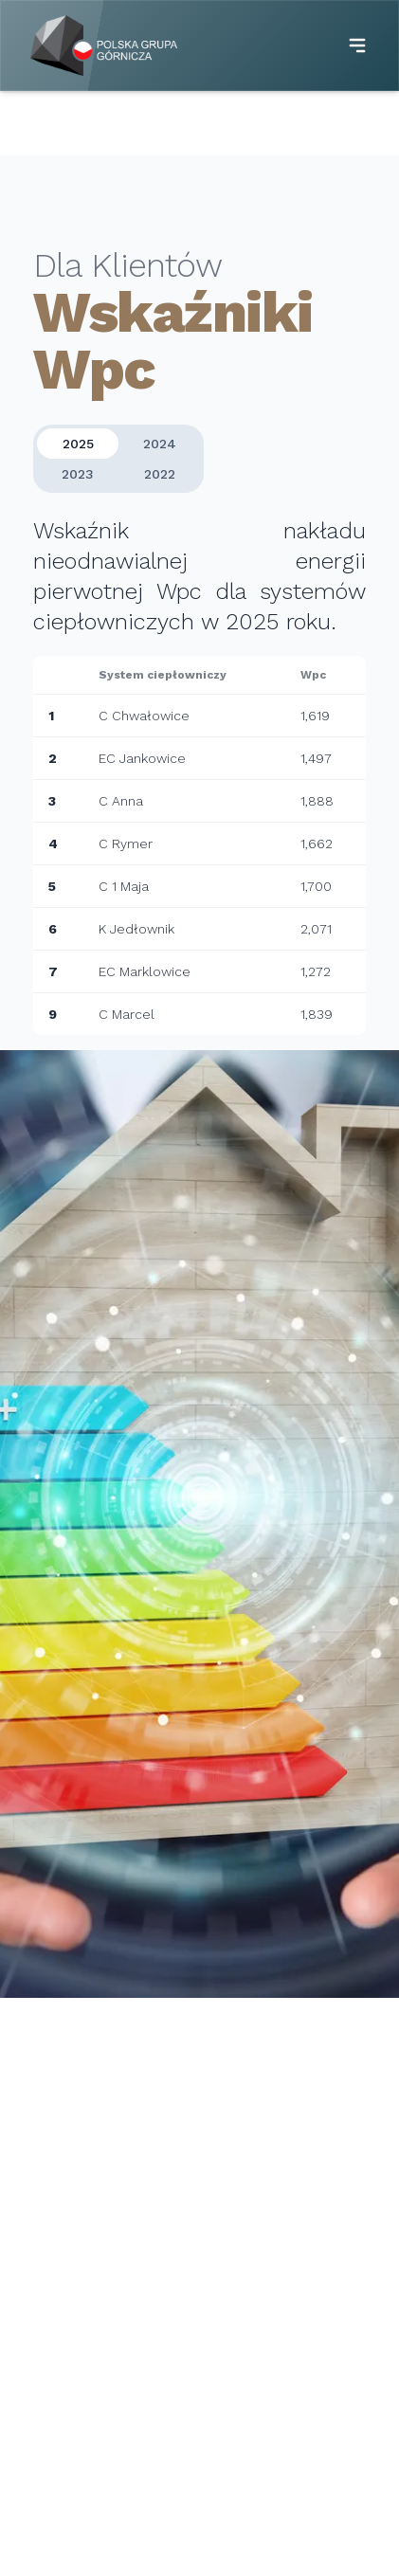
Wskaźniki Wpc (261, 2493)
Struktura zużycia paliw (287, 2467)
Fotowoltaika (56, 2421)
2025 (78, 450)
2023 (78, 480)
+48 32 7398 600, (88, 2186)
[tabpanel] (199, 778)
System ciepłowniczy (83, 2368)
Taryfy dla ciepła (267, 2414)
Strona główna (83, 123)
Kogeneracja (53, 2395)
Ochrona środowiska (95, 2550)
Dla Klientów (189, 123)
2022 (159, 480)
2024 (159, 450)
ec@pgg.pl (65, 2273)
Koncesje (244, 2440)
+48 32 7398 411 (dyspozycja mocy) (147, 2205)
